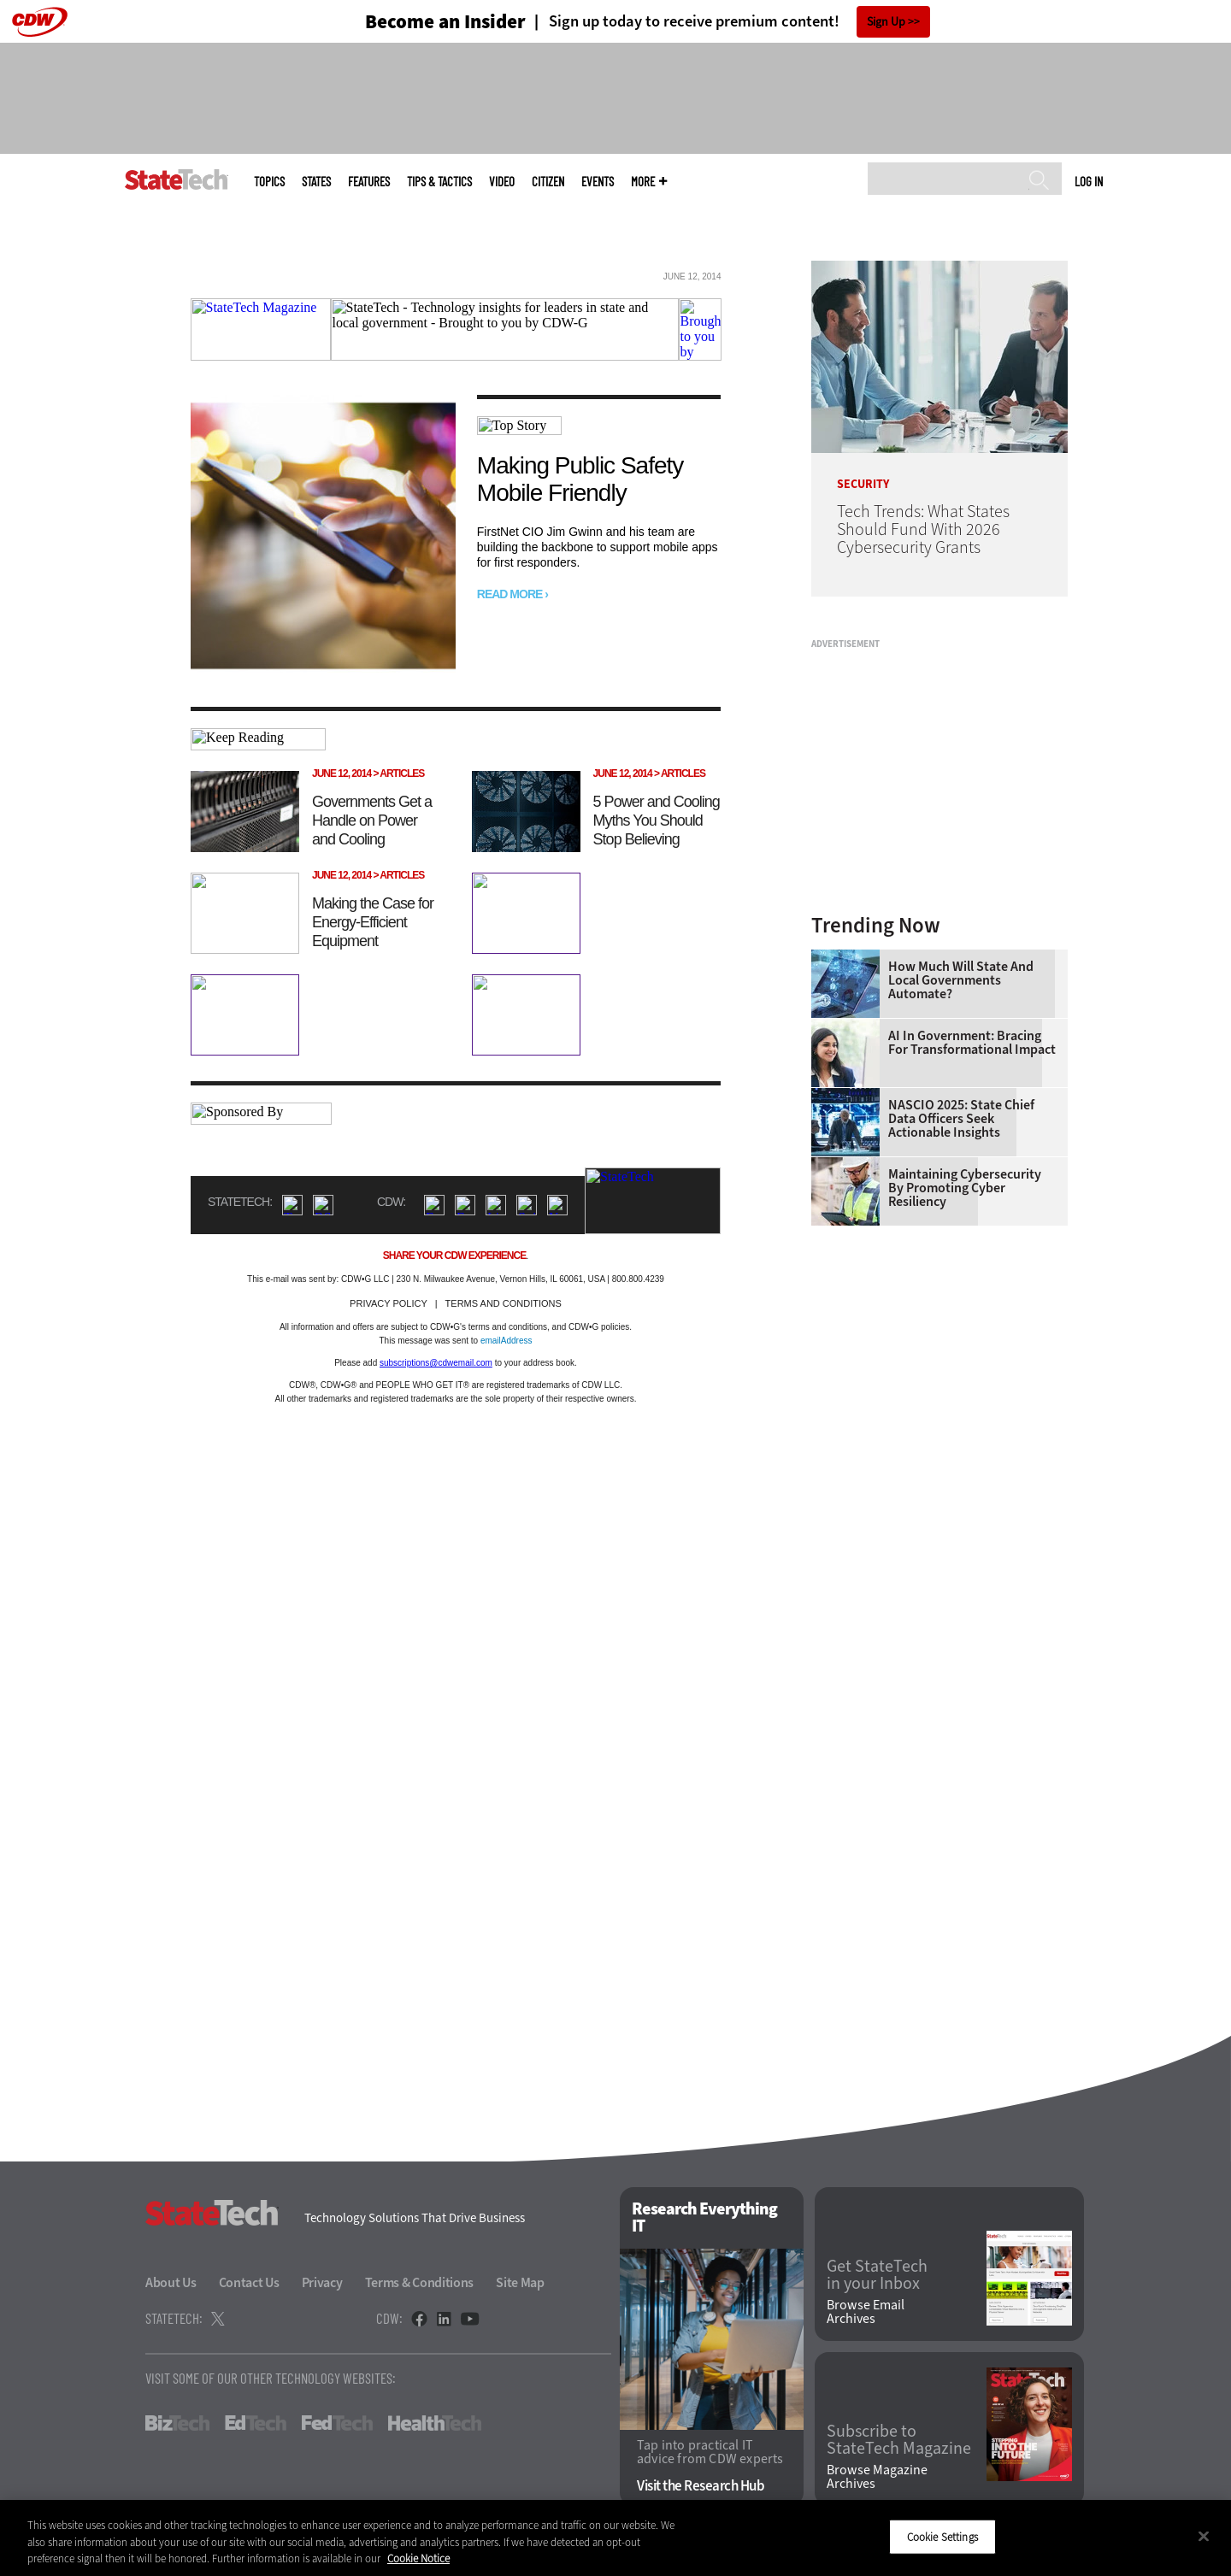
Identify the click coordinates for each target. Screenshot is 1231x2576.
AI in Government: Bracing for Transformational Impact (972, 1042)
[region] (615, 2538)
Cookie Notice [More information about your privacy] (418, 2558)
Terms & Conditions (419, 2282)
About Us (171, 2282)
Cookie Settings (942, 2536)
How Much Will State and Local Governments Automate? (961, 980)
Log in (1089, 181)
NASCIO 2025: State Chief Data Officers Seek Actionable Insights (961, 1118)
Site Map (520, 2282)
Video (502, 181)
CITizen (548, 181)
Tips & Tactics (439, 181)
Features (369, 181)
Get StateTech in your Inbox (877, 2275)
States (316, 181)
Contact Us (249, 2282)
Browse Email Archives (865, 2312)
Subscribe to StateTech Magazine (899, 2440)
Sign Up (886, 22)
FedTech (337, 2423)
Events (597, 181)
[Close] (1203, 2536)
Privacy (322, 2282)
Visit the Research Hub (700, 2486)
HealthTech (434, 2423)
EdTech (255, 2423)
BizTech (177, 2423)
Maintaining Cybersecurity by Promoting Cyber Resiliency (964, 1188)
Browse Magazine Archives (877, 2477)
